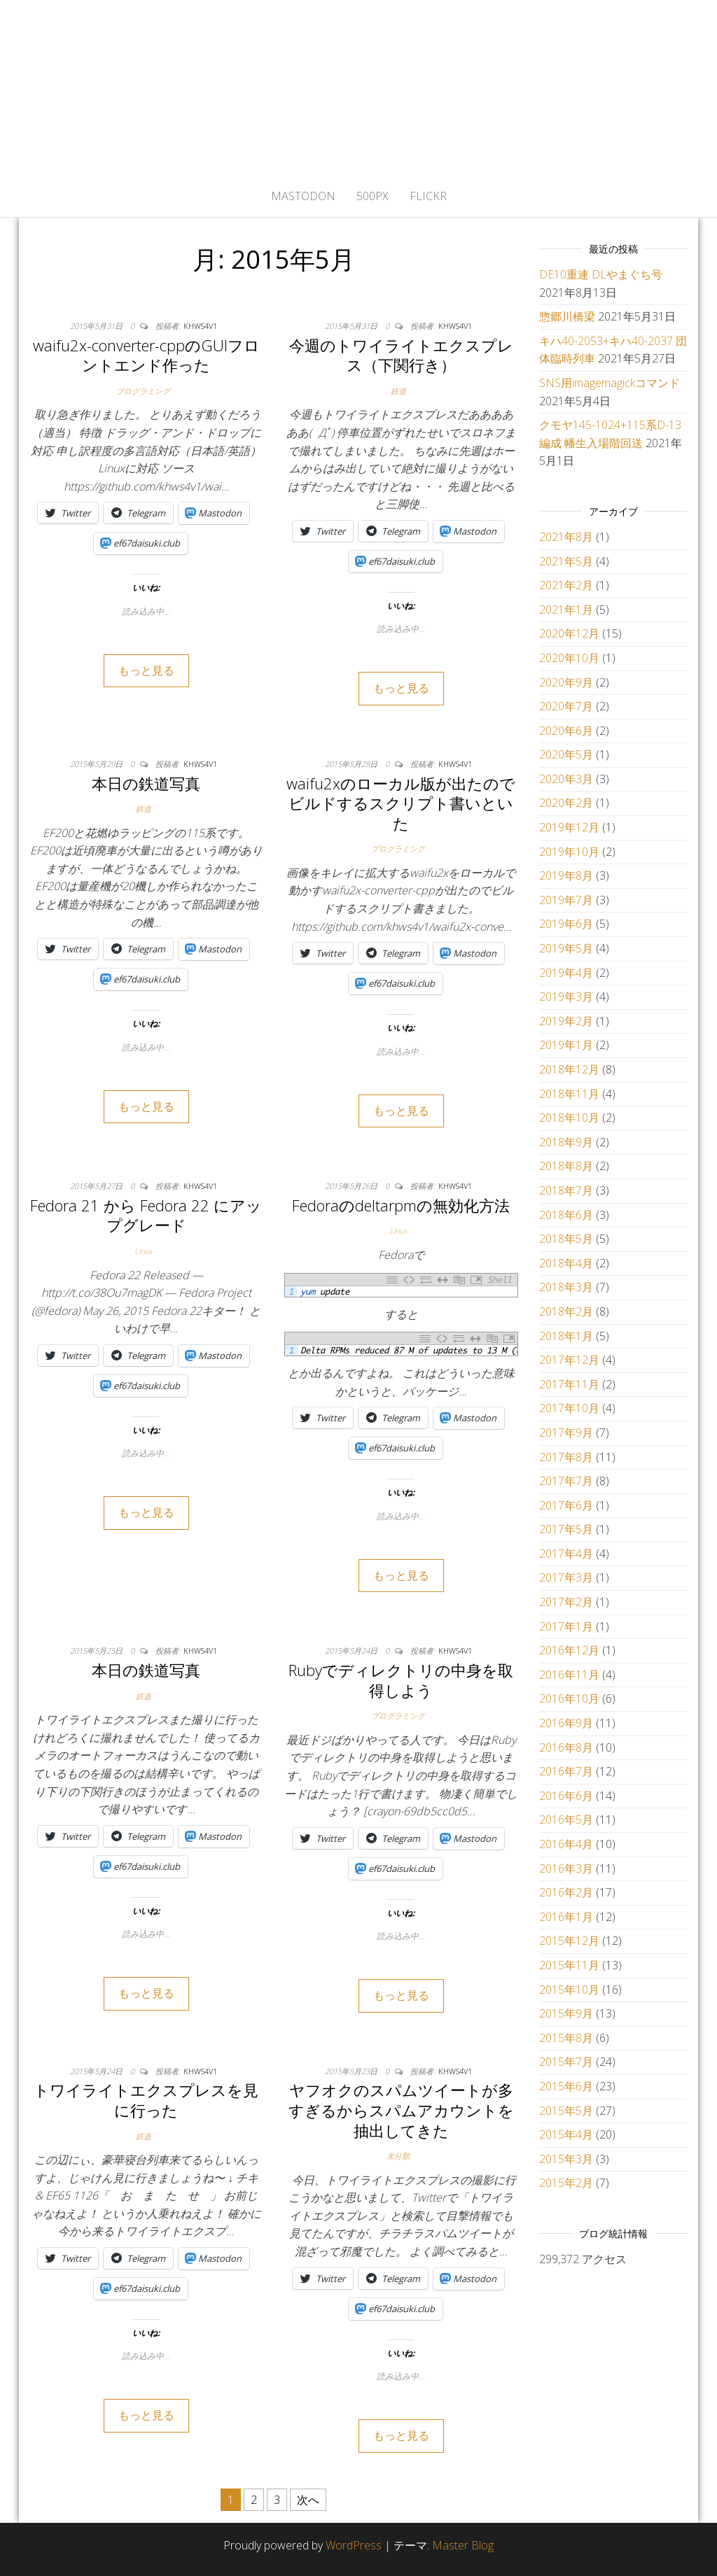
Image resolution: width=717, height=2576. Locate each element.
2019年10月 (569, 851)
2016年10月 (569, 1698)
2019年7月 (566, 900)
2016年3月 (566, 1868)
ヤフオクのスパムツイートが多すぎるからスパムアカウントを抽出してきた (401, 2109)
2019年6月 (566, 923)
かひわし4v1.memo (359, 87)
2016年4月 (566, 1844)
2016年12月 (569, 1650)
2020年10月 (569, 658)
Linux (143, 1251)
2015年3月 (566, 2159)
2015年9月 (566, 2013)
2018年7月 (566, 1190)
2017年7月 (566, 1480)
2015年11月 (569, 1965)
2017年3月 (566, 1577)
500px (372, 196)
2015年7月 (566, 2061)
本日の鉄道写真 (146, 783)
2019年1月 (566, 1045)
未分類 (398, 2156)
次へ (308, 2499)
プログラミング (143, 391)
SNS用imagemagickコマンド (609, 382)
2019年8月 (566, 875)
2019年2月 (566, 1021)
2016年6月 (566, 1795)
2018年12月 (569, 1069)
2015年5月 (566, 2110)
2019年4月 (566, 972)
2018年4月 (566, 1263)
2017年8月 (566, 1457)
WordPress (354, 2545)
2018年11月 (569, 1094)
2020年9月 (566, 682)
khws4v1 (200, 326)
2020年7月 (566, 706)
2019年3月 (566, 996)
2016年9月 (566, 1723)
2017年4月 (566, 1553)
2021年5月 (566, 561)
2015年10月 (569, 1989)
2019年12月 (569, 827)
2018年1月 (566, 1336)
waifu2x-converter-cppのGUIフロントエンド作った (146, 355)
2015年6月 (566, 2086)
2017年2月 (566, 1602)
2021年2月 (566, 585)
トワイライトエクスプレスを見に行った (146, 2099)
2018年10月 (569, 1117)
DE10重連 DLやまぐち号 (600, 274)
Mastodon (303, 196)
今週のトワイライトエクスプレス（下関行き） (401, 355)
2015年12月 (569, 1940)
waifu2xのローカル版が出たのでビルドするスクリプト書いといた (400, 803)
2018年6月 (566, 1215)
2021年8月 (566, 536)
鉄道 (398, 391)
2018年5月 (566, 1238)
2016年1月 (566, 1916)
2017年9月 (566, 1432)
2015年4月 (566, 2134)
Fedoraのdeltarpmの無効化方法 (401, 1205)
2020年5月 (566, 754)
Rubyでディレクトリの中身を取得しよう (400, 1680)
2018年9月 (566, 1142)
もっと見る (146, 670)
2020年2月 (566, 802)
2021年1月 (566, 609)
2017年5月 (566, 1529)
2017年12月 (569, 1359)
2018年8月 (566, 1166)
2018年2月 (566, 1311)
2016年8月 (566, 1747)
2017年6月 (566, 1505)
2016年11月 (569, 1674)
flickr (428, 196)
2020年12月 (569, 633)
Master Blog (463, 2545)
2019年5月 (566, 948)
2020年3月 (566, 779)
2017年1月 (566, 1626)
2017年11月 (569, 1384)
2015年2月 (566, 2182)
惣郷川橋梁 (567, 316)
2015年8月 (566, 2038)
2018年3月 (566, 1287)
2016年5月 (566, 1819)
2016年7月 (566, 1771)
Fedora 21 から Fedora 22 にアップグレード (146, 1215)
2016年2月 (566, 1892)
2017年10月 (569, 1408)
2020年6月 (566, 730)
